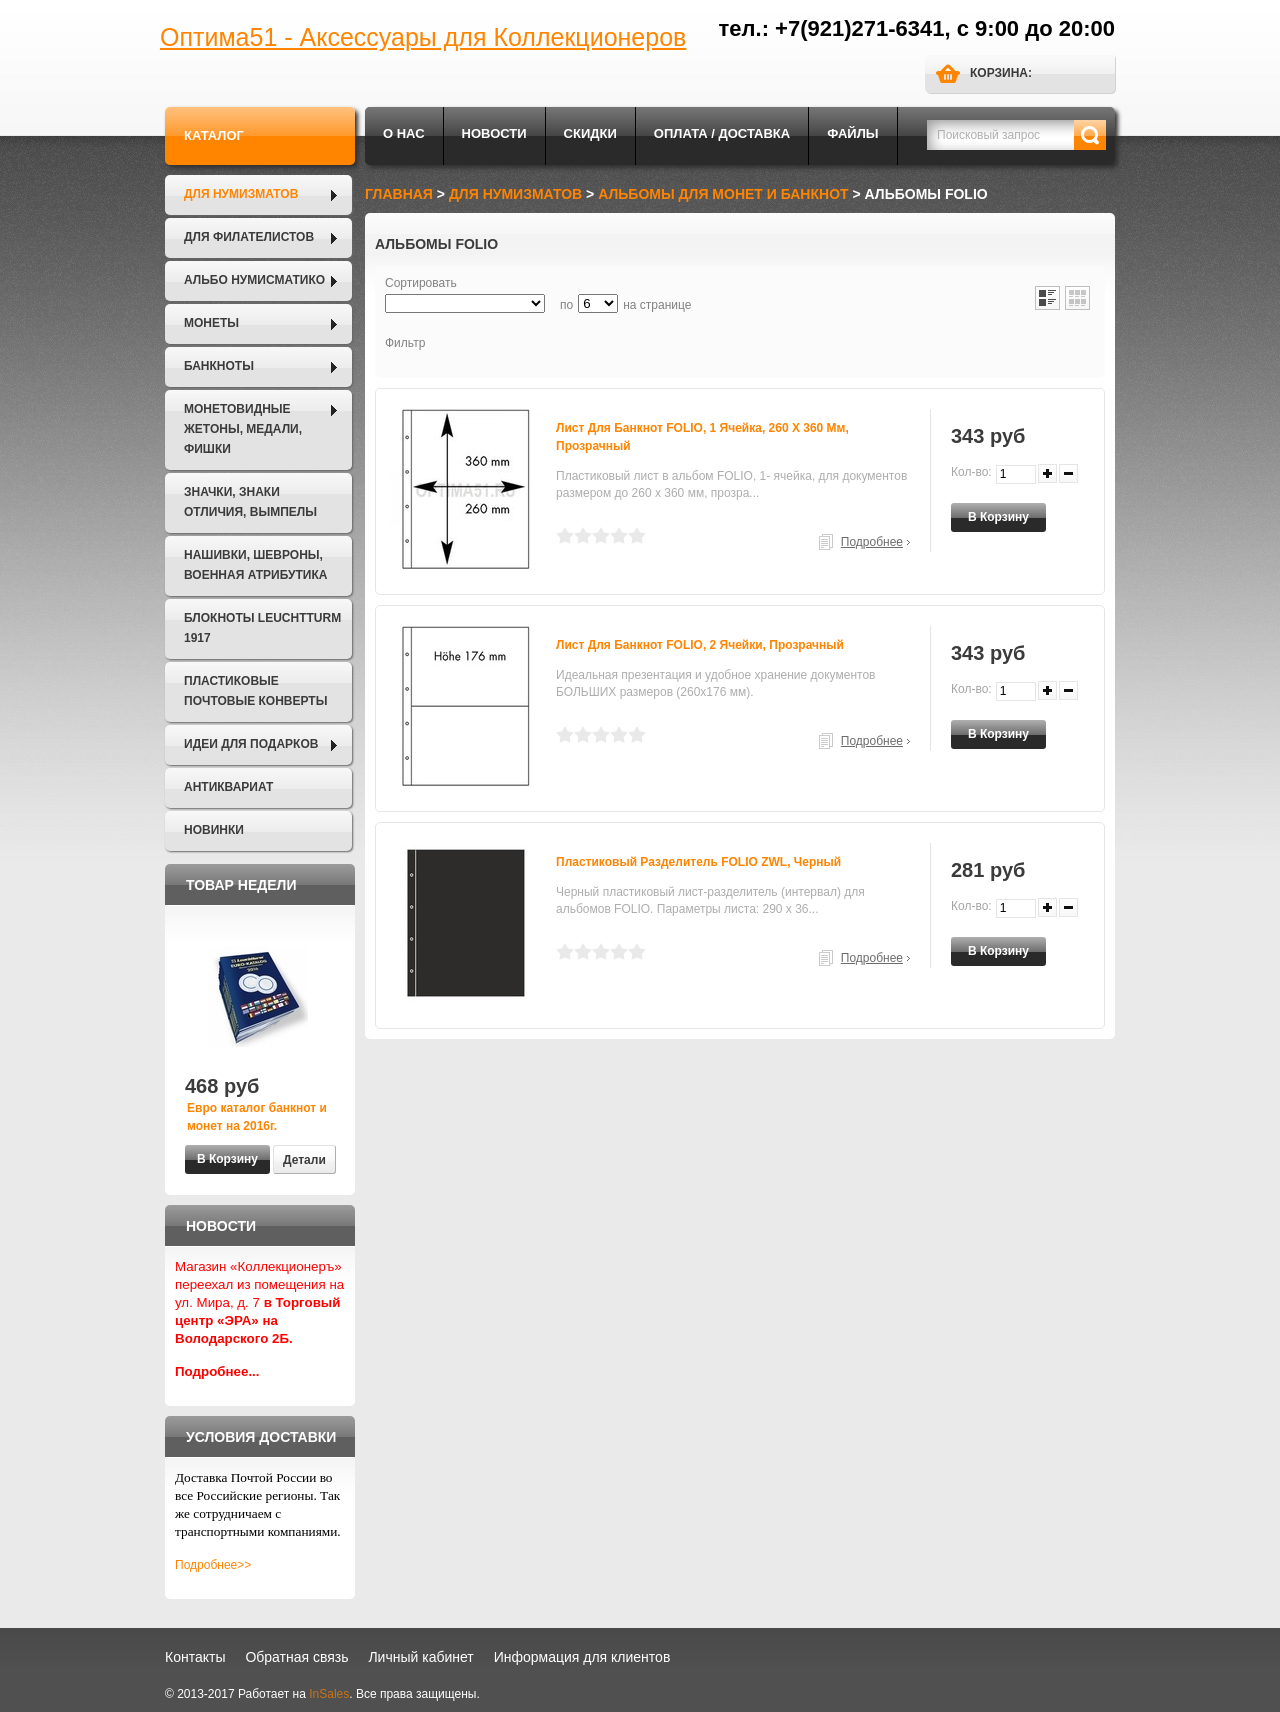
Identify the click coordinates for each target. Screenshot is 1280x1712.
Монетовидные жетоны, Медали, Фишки (243, 429)
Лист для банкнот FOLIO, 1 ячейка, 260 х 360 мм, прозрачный (702, 437)
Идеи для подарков (251, 744)
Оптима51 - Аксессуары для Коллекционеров (423, 37)
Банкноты (219, 366)
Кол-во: (971, 472)
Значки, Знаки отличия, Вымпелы (250, 502)
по (566, 305)
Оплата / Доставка (722, 133)
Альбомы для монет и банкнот (723, 194)
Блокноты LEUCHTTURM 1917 (262, 628)
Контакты (195, 1657)
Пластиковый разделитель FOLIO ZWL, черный (698, 862)
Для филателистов (249, 237)
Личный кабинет (420, 1657)
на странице (657, 305)
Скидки (590, 133)
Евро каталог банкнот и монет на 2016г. (257, 1117)
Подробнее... (217, 1371)
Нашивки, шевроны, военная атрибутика (255, 565)
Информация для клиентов (582, 1657)
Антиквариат (228, 787)
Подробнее (872, 542)
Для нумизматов (241, 194)
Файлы (852, 133)
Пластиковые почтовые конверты (255, 691)
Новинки (214, 830)
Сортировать (421, 283)
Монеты (211, 323)
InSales (329, 1694)
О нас (404, 133)
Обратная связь (296, 1657)
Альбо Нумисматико (254, 280)
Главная (399, 194)
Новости (494, 133)
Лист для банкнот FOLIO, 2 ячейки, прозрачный (700, 645)
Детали (304, 1160)
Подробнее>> (213, 1565)
